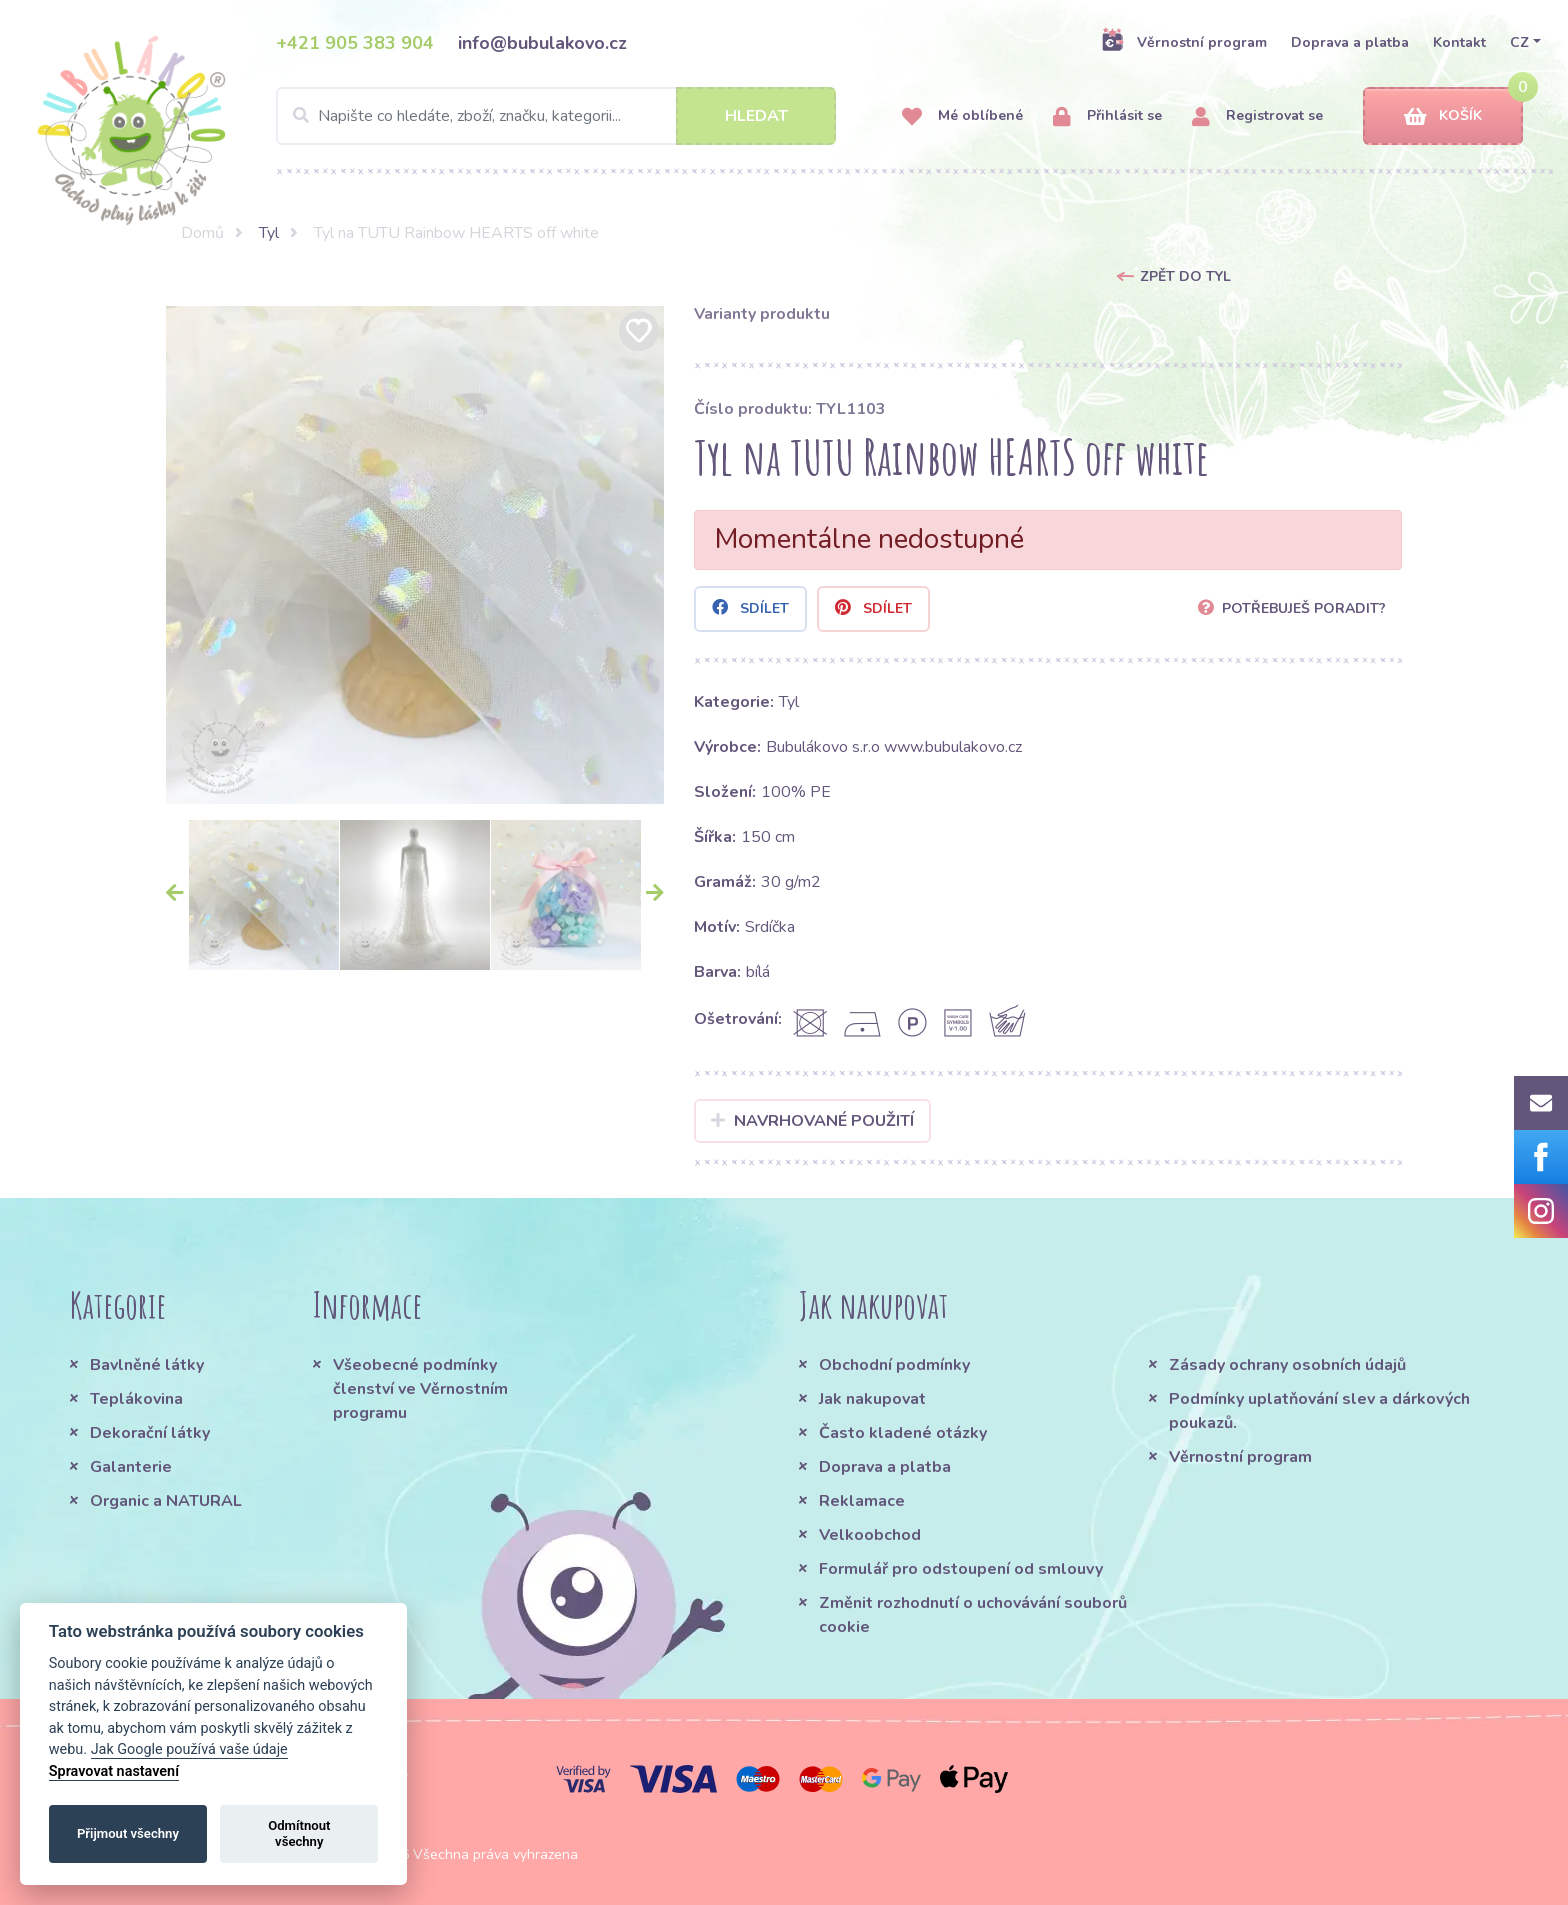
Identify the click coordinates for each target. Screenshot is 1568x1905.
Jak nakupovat (872, 1399)
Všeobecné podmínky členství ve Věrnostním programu (420, 1389)
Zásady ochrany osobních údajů (1287, 1365)
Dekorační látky (150, 1433)
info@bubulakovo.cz (542, 43)
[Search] (556, 116)
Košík (1443, 116)
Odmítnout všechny (299, 1833)
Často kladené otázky (903, 1433)
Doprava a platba (1350, 42)
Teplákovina (136, 1399)
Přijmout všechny (128, 1833)
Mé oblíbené (962, 116)
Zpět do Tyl (1185, 276)
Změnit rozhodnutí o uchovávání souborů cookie (973, 1615)
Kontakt (1459, 42)
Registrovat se (1257, 116)
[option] (415, 555)
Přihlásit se (1107, 116)
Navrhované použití (813, 1121)
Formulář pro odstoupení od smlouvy (961, 1569)
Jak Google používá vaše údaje (189, 1749)
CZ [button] (1519, 42)
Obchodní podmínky (894, 1365)
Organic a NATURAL (166, 1501)
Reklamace (862, 1501)
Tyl (269, 233)
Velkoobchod (870, 1535)
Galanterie (131, 1467)
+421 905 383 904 (355, 43)
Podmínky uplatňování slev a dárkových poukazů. (1319, 1411)
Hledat (756, 116)
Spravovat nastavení (114, 1771)
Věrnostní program (1184, 42)
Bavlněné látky (147, 1365)
